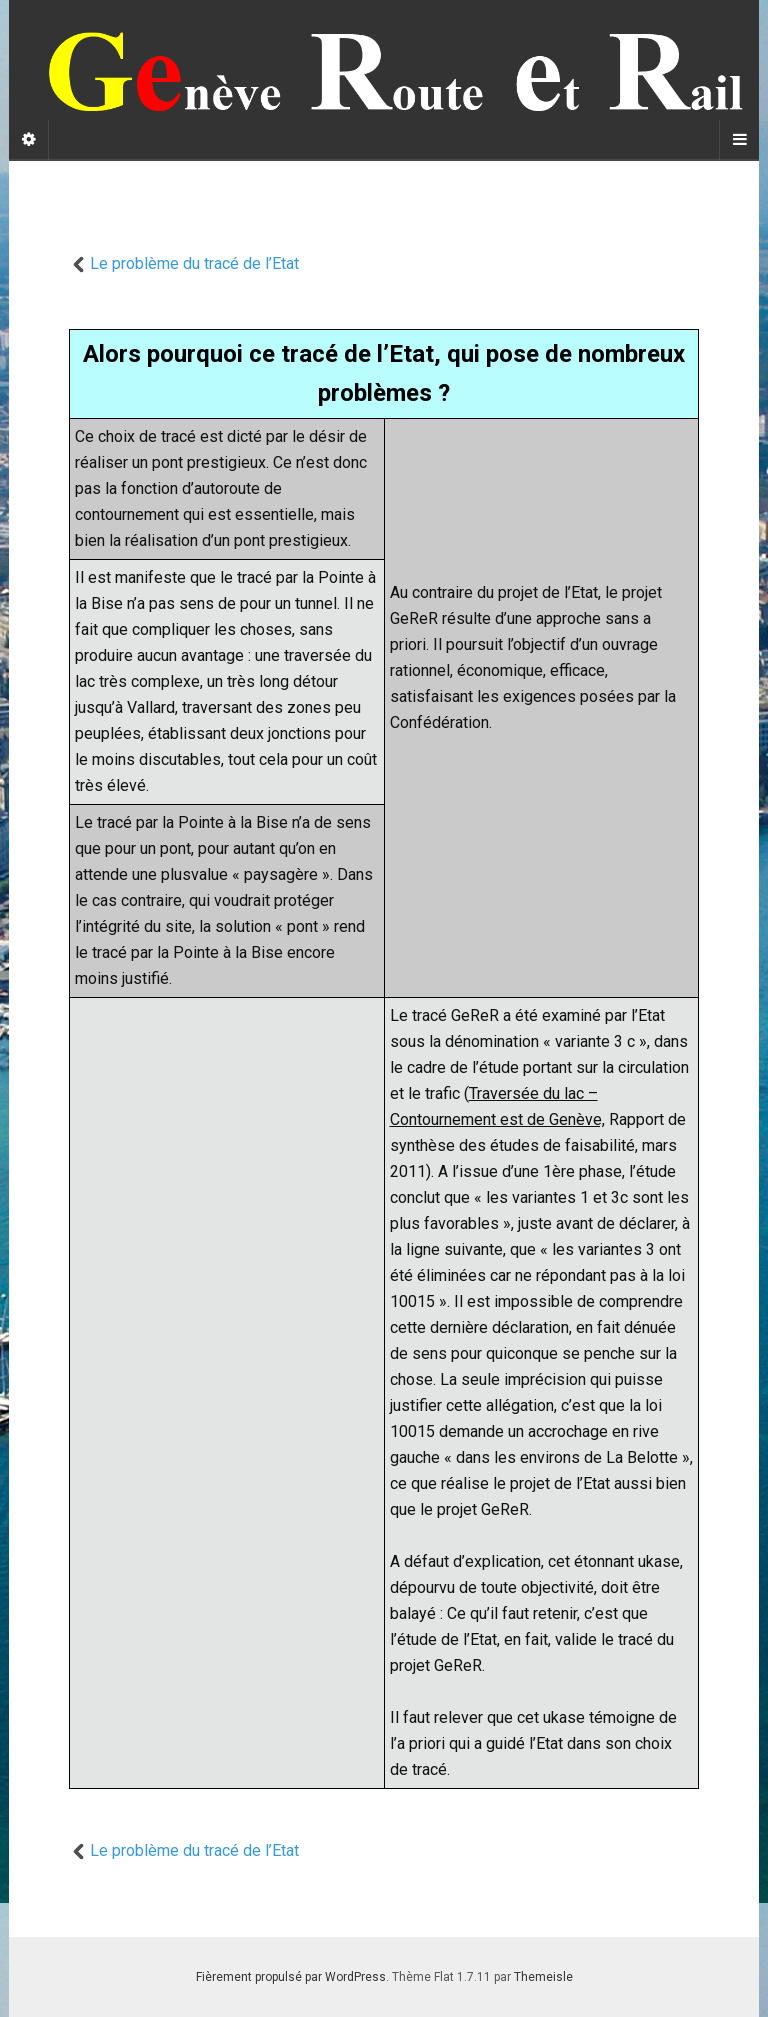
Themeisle (543, 1977)
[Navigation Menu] (739, 140)
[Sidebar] (29, 140)
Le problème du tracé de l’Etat (184, 263)
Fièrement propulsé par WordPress (291, 1977)
